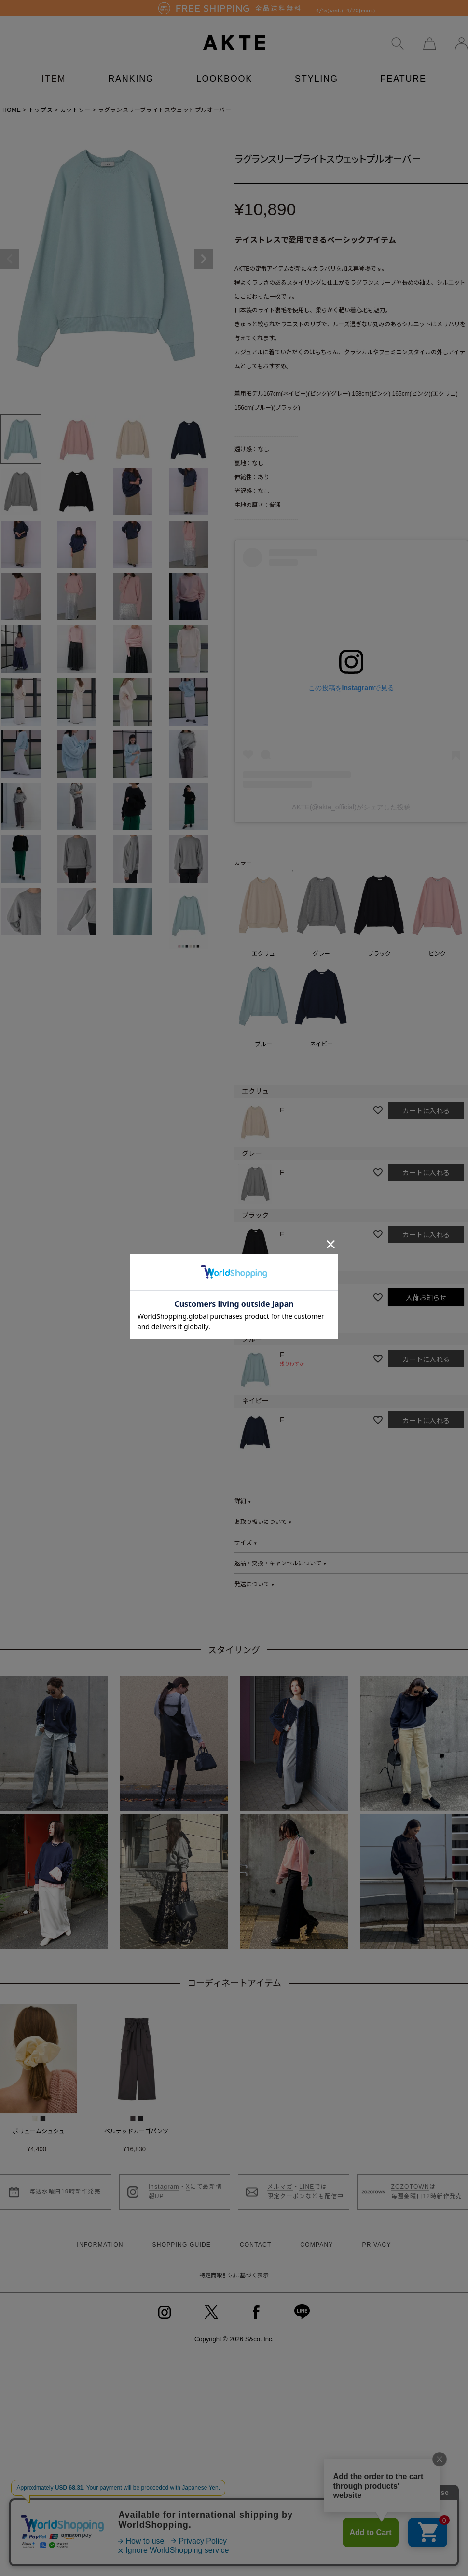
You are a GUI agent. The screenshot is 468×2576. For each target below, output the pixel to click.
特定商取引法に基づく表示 (234, 2265)
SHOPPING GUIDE (181, 2234)
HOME (11, 99)
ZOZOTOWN (410, 2177)
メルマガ (280, 2177)
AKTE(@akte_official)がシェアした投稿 (351, 797)
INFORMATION (100, 2234)
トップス (40, 99)
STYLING (316, 68)
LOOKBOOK (224, 68)
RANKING (131, 68)
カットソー (75, 99)
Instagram (164, 2177)
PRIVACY (376, 2234)
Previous (9, 249)
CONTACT (256, 2234)
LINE (306, 2177)
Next (203, 249)
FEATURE (404, 68)
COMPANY (316, 2234)
